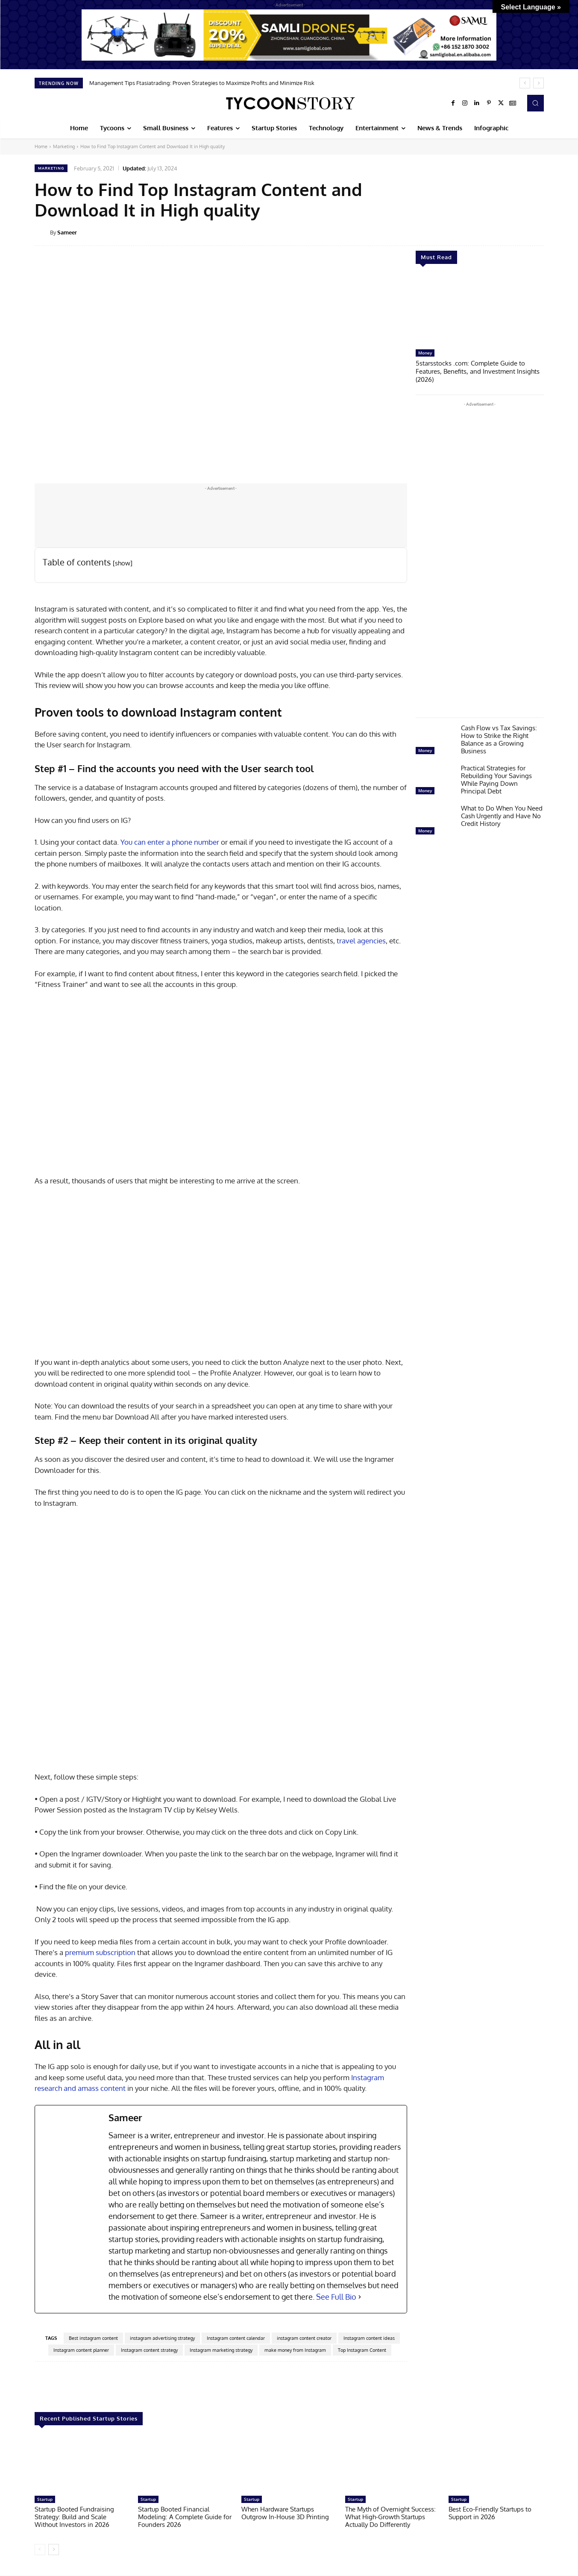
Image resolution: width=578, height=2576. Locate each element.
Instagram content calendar (236, 2338)
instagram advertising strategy (162, 2338)
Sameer (67, 232)
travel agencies (361, 940)
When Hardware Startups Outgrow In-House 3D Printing (285, 2513)
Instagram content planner (81, 2350)
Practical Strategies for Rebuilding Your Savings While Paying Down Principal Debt (496, 778)
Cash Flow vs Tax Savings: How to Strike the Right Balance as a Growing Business (499, 738)
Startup (45, 2499)
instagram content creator (304, 2338)
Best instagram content (93, 2338)
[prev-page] (40, 2549)
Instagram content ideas (369, 2338)
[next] (538, 83)
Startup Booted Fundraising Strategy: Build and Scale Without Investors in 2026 (74, 2517)
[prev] (524, 83)
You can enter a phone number (169, 841)
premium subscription (100, 1952)
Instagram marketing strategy (221, 2350)
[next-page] (53, 2549)
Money (425, 353)
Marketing (64, 146)
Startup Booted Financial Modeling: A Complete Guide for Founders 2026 (185, 2517)
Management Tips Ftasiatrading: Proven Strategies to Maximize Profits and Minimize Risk (201, 82)
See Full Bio (336, 2296)
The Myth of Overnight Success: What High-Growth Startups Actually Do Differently (390, 2517)
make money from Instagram (295, 2350)
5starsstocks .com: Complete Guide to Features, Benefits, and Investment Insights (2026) (478, 370)
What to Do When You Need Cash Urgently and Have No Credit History (502, 814)
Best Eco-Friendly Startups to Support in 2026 (490, 2513)
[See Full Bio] (359, 2297)
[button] (535, 103)
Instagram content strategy (149, 2350)
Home (41, 146)
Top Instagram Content (362, 2350)
